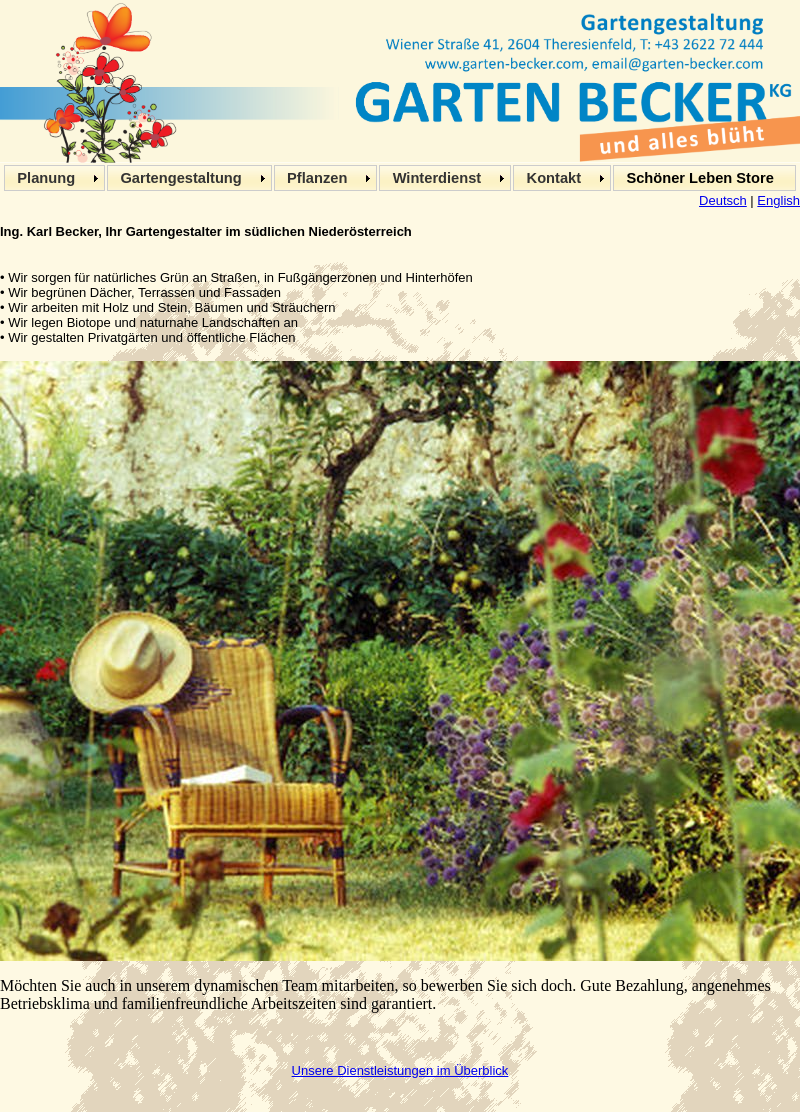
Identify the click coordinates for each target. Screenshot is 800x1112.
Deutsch (723, 200)
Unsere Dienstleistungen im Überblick (400, 1070)
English (778, 200)
